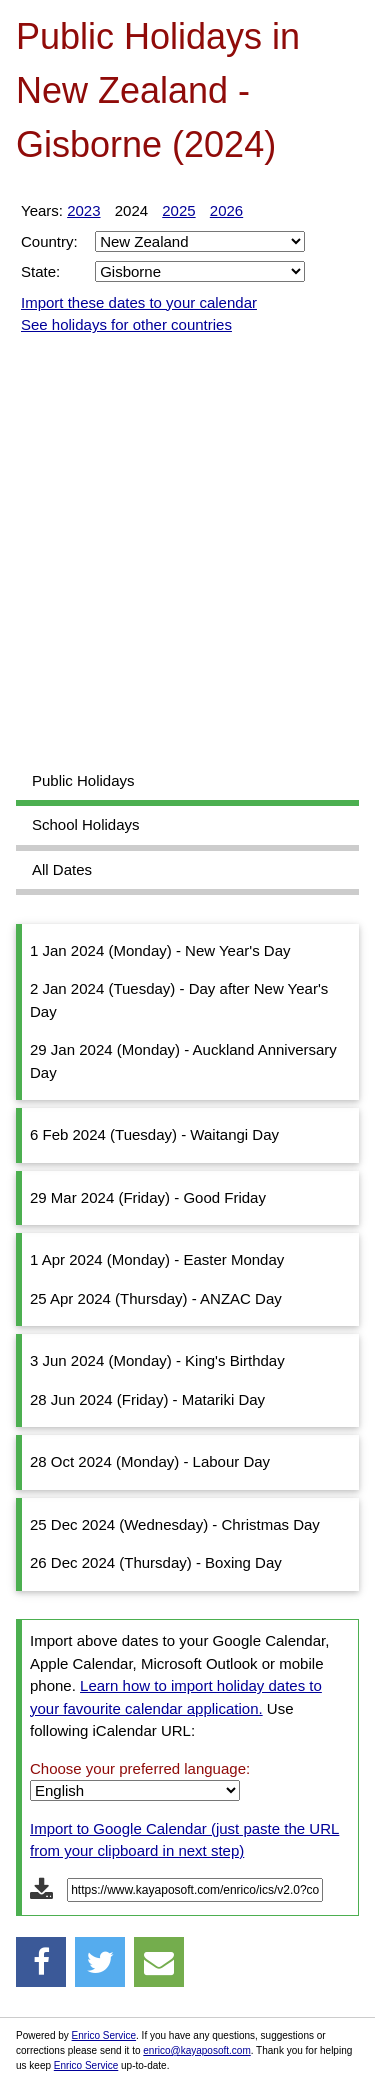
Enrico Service (104, 2035)
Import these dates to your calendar (139, 302)
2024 (131, 210)
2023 (83, 210)
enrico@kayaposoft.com (196, 2050)
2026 (226, 210)
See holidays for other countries (126, 324)
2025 (178, 210)
